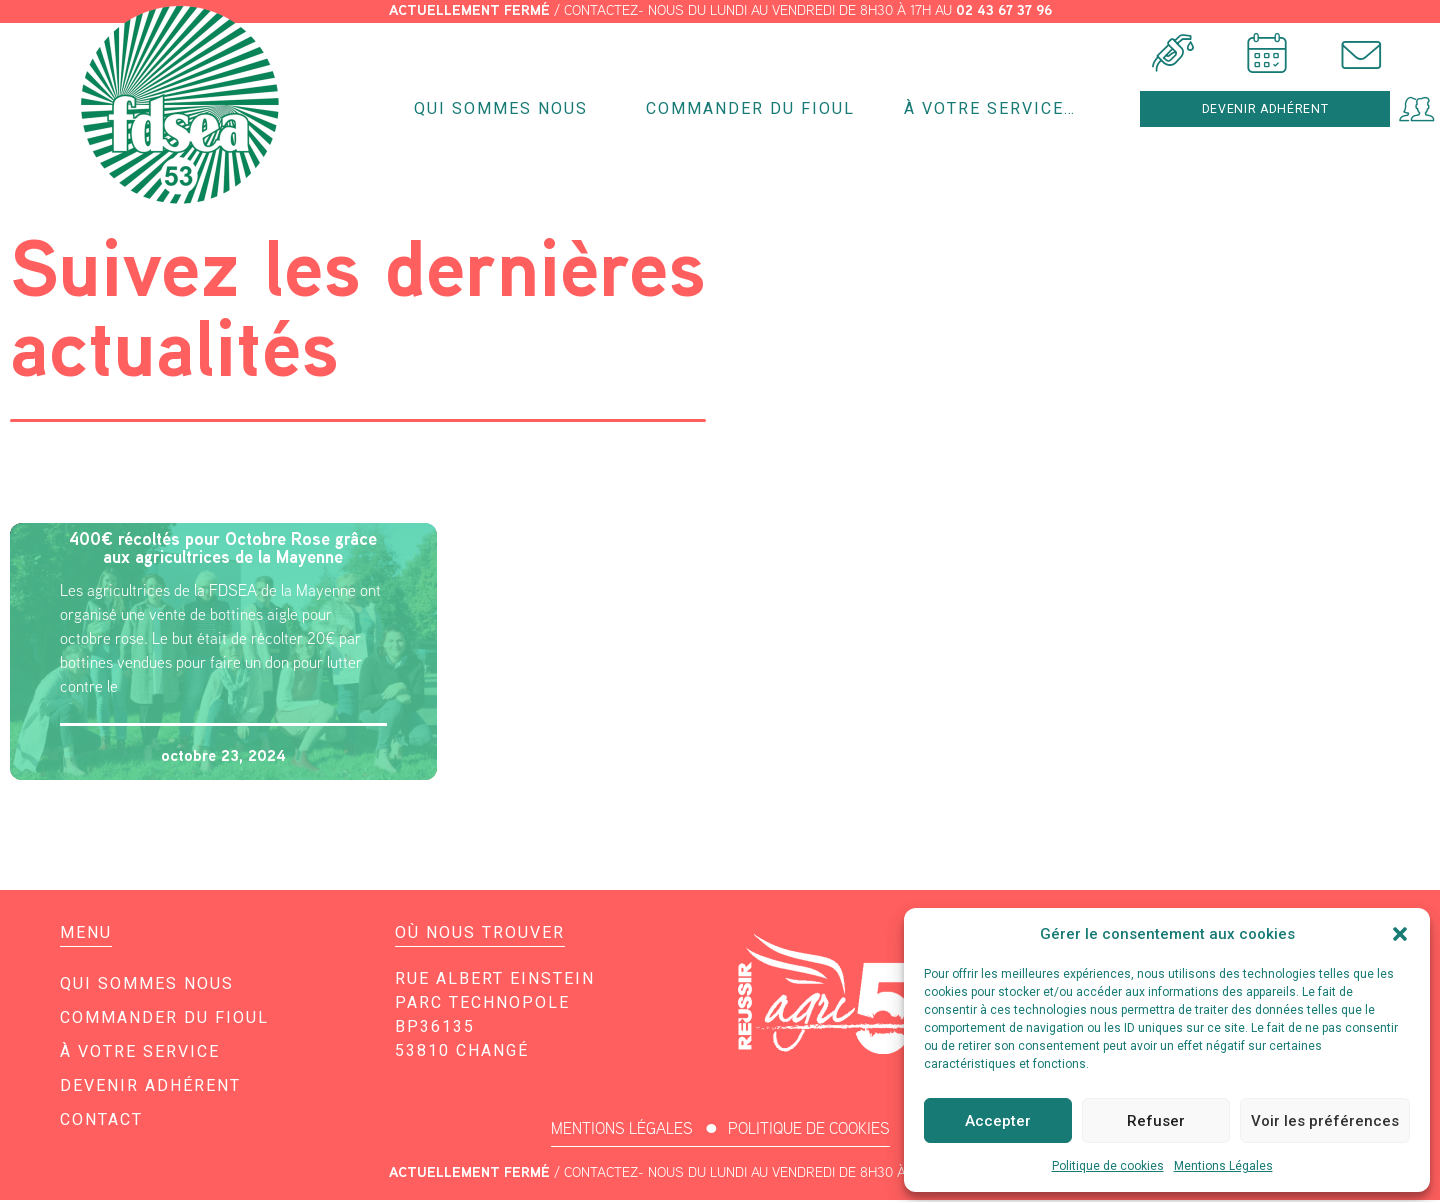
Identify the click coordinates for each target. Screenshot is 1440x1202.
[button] (1400, 934)
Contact (101, 1121)
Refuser (1156, 1121)
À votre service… (995, 110)
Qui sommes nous (506, 110)
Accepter (998, 1121)
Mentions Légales (1223, 1166)
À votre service (140, 1053)
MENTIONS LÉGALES (622, 1130)
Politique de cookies (1108, 1166)
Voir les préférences (1325, 1121)
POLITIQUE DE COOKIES (809, 1130)
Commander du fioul (750, 109)
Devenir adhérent (150, 1087)
